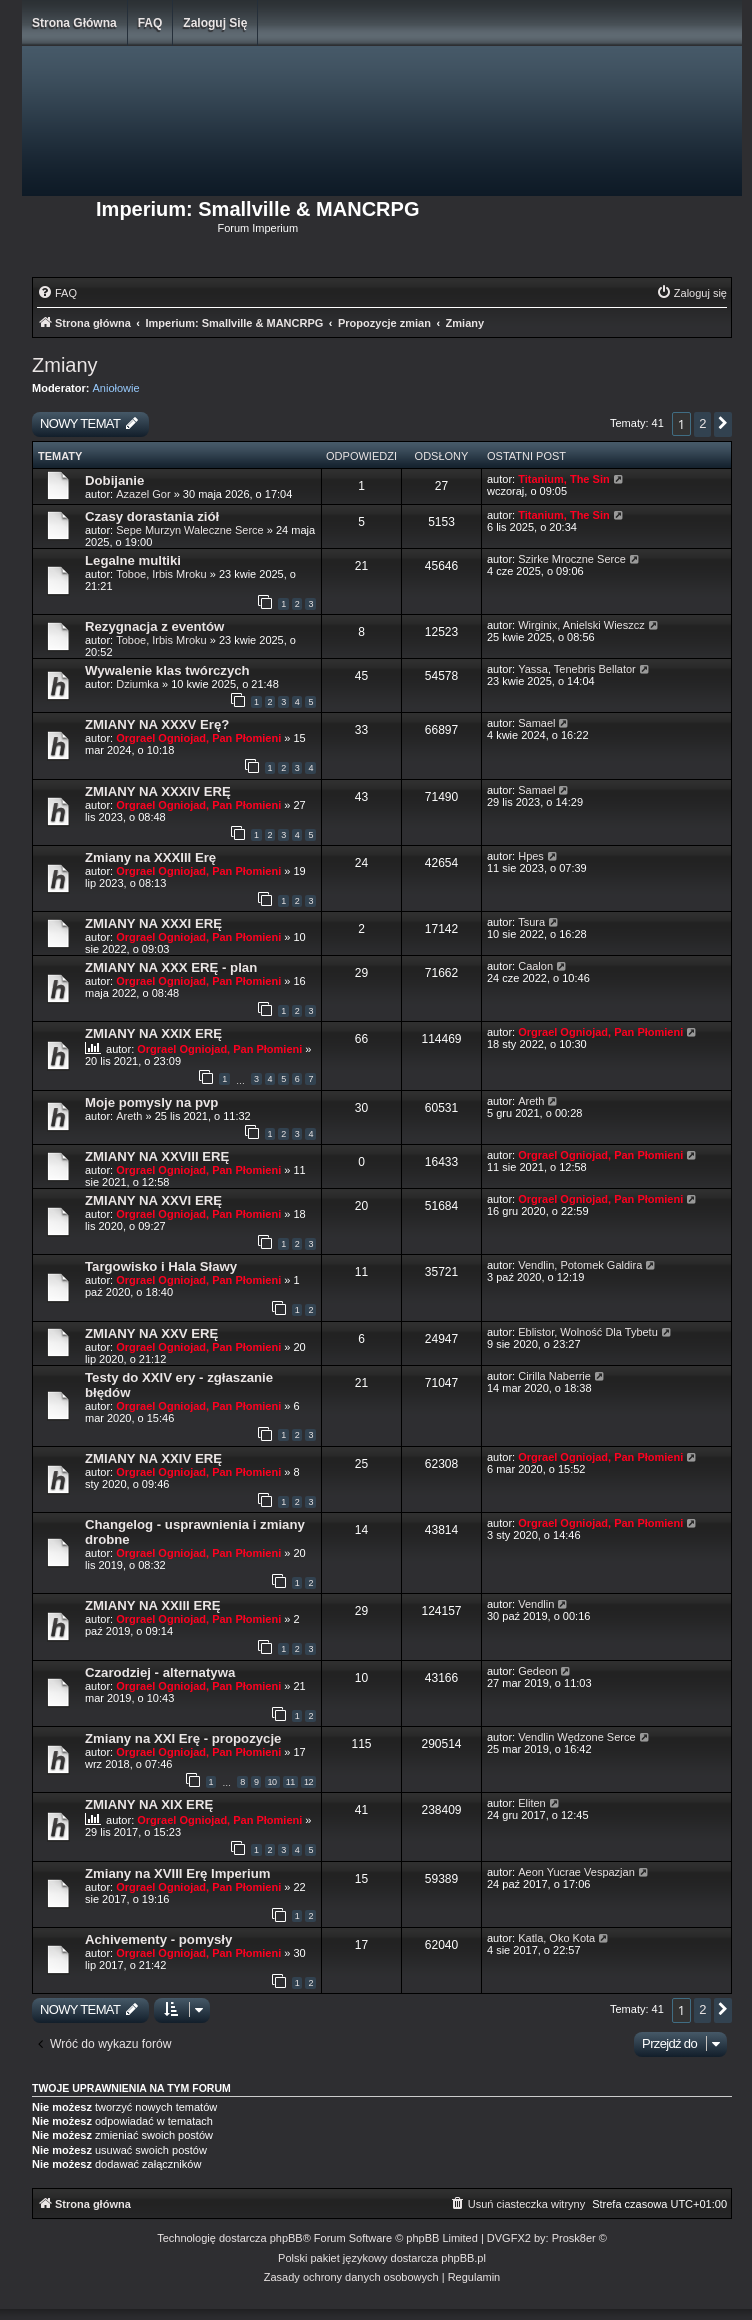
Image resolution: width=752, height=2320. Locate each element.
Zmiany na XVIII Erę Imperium (177, 1873)
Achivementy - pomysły (158, 1939)
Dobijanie (114, 480)
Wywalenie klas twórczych (167, 670)
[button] (723, 424)
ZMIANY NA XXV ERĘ (151, 1333)
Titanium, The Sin (563, 479)
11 (290, 1782)
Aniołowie (116, 388)
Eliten (532, 1803)
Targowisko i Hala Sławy (161, 1266)
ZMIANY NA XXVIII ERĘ (157, 1156)
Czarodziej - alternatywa (160, 1672)
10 (272, 1782)
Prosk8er (574, 2238)
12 (308, 1782)
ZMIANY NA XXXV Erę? (157, 724)
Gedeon (537, 1671)
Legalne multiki (133, 560)
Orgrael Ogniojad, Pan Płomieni (198, 738)
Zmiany (65, 365)
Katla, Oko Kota (556, 1938)
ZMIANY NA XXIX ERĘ (153, 1033)
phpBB (286, 2238)
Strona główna (74, 23)
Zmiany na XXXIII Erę (150, 857)
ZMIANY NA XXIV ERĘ (153, 1458)
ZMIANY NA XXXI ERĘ (153, 923)
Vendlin (536, 1604)
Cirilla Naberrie (554, 1376)
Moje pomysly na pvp (151, 1102)
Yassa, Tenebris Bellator (577, 669)
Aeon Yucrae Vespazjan (576, 1872)
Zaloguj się (215, 23)
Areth (129, 1116)
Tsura (531, 922)
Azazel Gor (143, 494)
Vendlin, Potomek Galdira (580, 1265)
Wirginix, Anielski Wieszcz (581, 625)
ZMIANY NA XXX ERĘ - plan (171, 967)
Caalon (535, 966)
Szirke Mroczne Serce (572, 559)
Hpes (531, 856)
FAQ (150, 23)
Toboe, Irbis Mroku (161, 574)
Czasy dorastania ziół (152, 516)
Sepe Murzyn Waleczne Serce (190, 530)
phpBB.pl (463, 2258)
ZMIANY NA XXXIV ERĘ (158, 791)
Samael (536, 723)
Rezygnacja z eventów (154, 626)
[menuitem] (57, 293)
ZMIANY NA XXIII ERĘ (153, 1605)
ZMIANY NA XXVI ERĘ (153, 1200)
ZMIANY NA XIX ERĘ (149, 1804)
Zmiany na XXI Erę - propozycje (183, 1738)
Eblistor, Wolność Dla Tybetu (588, 1332)
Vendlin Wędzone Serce (576, 1737)
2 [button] (702, 423)
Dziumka (137, 684)
